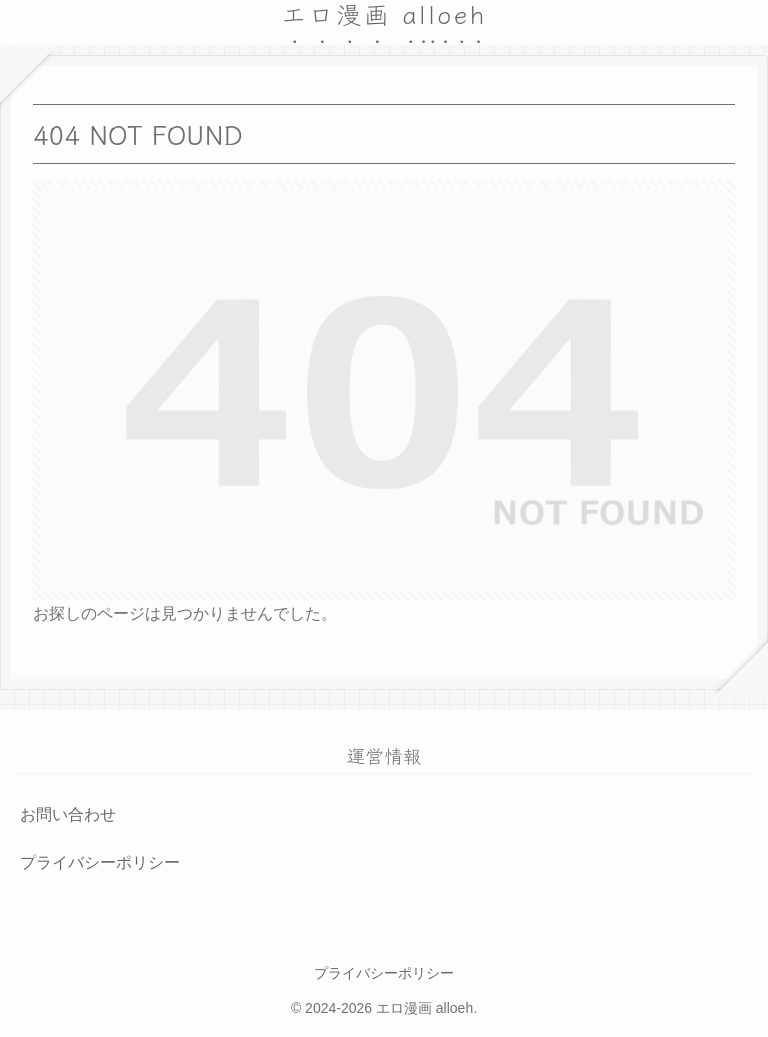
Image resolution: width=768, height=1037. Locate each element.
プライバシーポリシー (100, 862)
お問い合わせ (68, 814)
